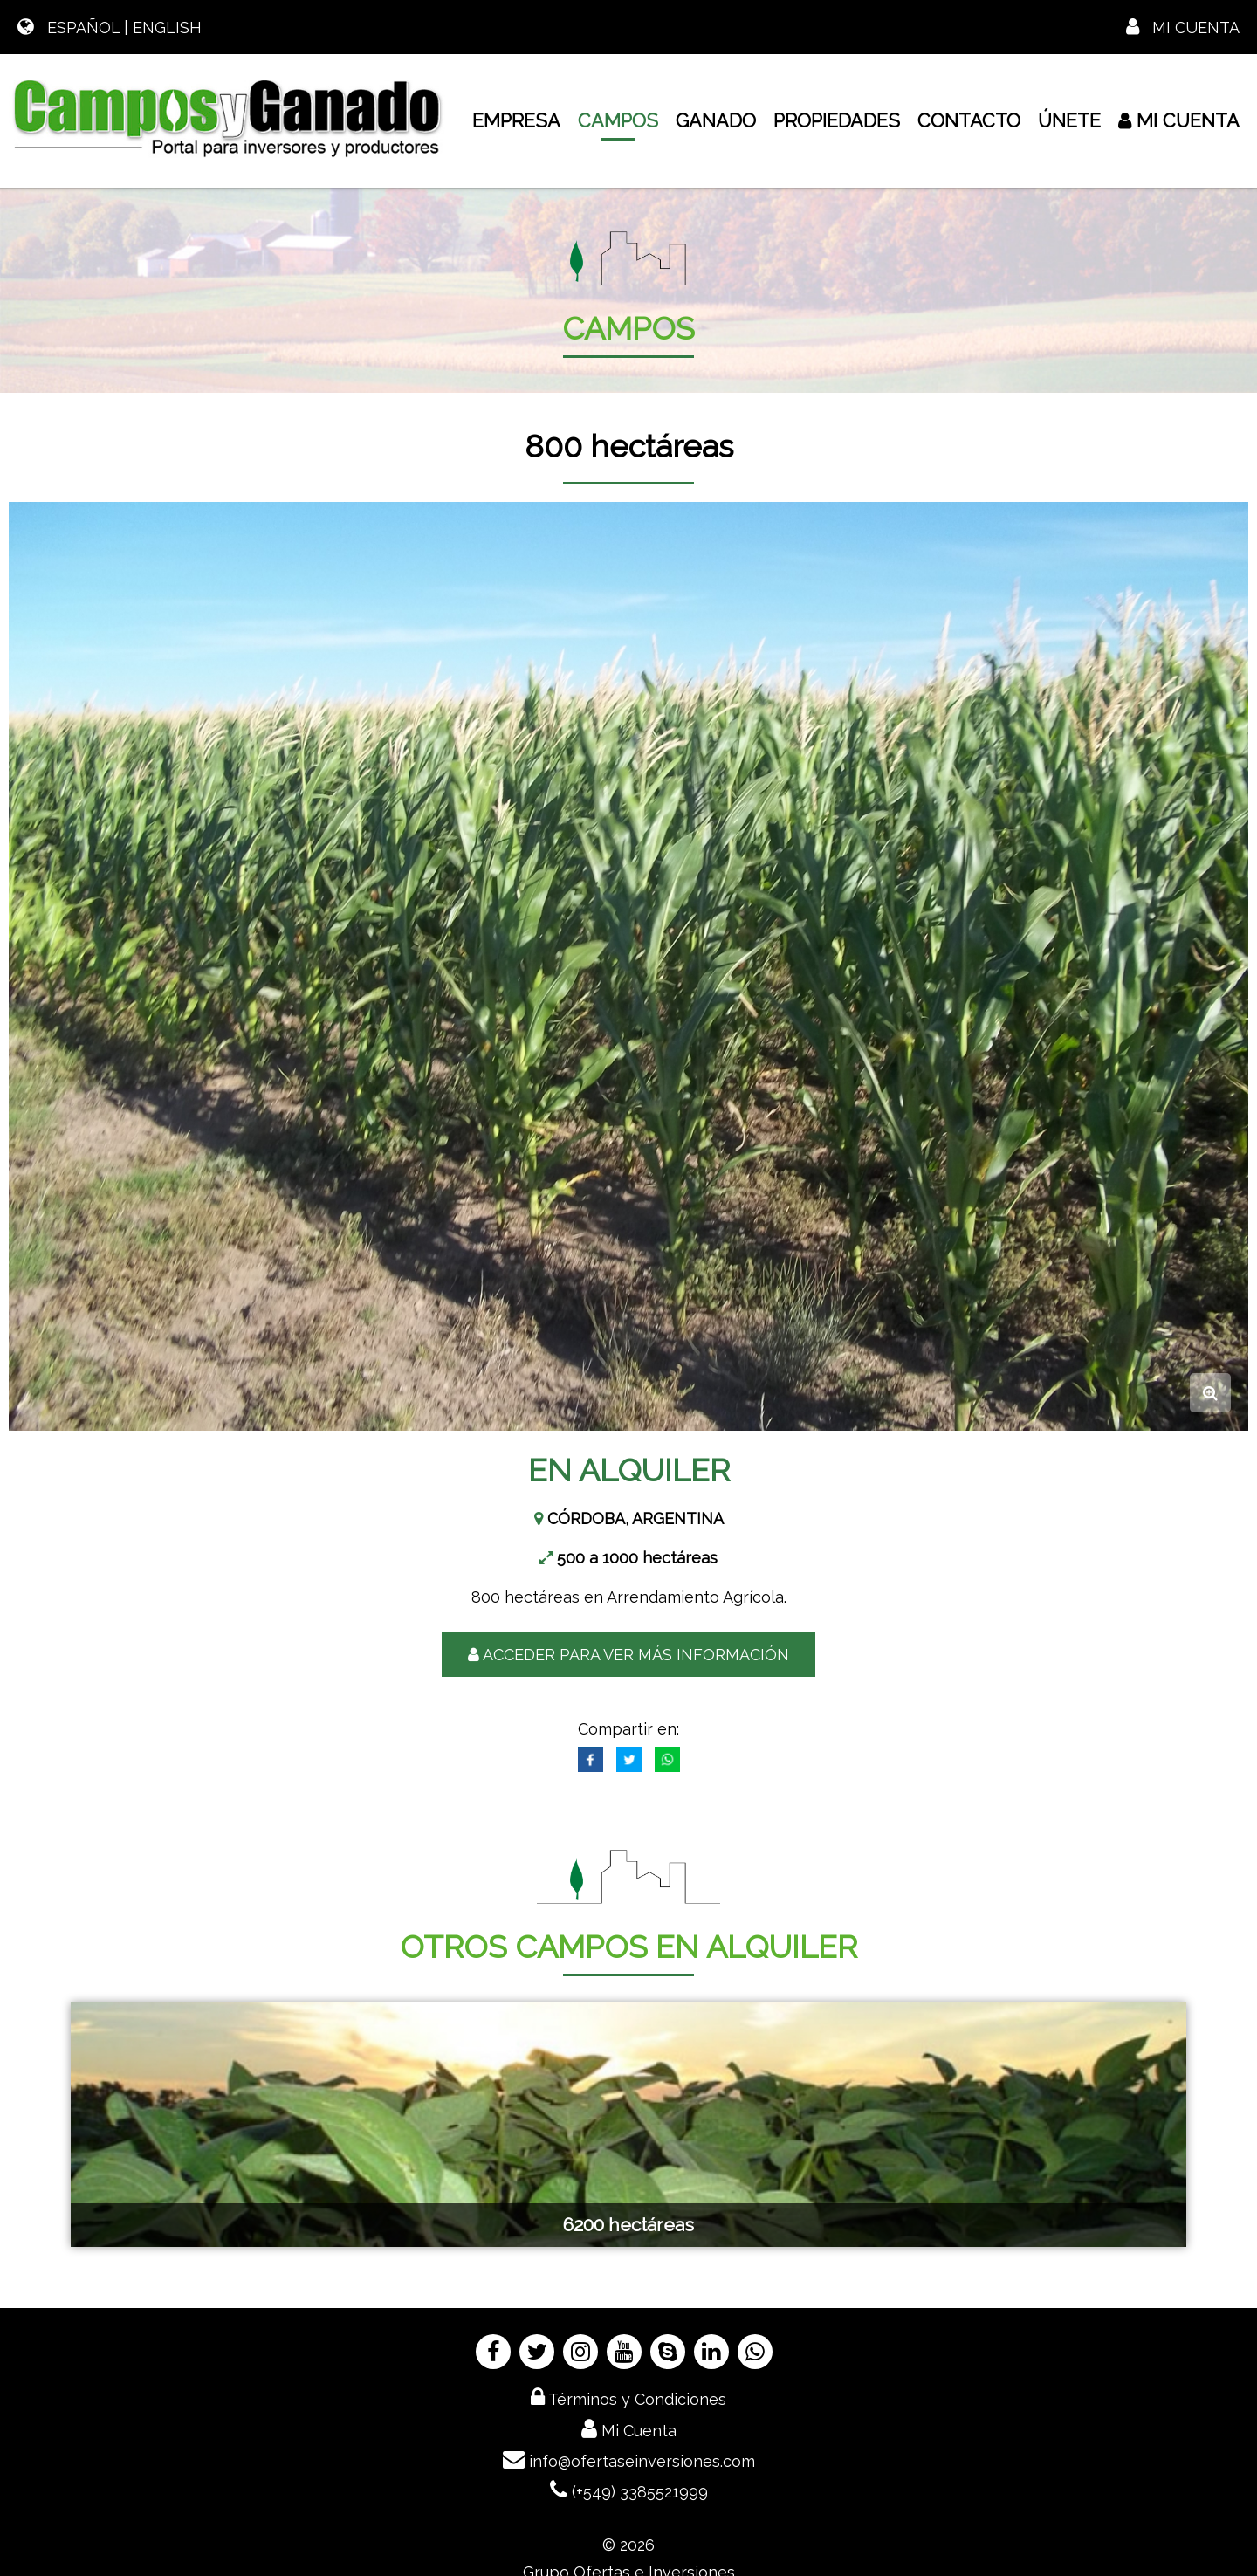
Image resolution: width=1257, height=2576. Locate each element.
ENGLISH (167, 27)
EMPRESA (516, 121)
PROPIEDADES (836, 121)
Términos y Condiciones (628, 2397)
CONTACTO (968, 121)
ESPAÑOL (83, 27)
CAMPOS (618, 125)
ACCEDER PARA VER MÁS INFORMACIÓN (628, 1654)
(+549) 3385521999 (629, 2490)
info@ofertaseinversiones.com (629, 2459)
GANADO (716, 121)
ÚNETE (1069, 121)
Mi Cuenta (1183, 27)
